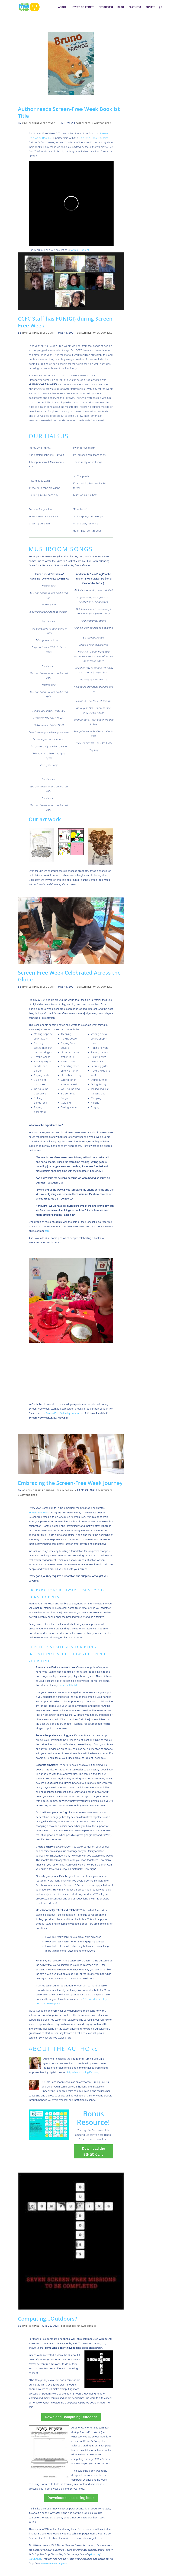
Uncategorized (101, 123)
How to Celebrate (82, 7)
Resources (106, 7)
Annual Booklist (80, 250)
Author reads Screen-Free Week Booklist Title (69, 112)
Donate (150, 7)
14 (85, 1335)
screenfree (83, 123)
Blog (120, 7)
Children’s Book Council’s (93, 138)
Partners (134, 7)
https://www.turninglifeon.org (82, 2072)
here (47, 1230)
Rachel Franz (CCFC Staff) (39, 123)
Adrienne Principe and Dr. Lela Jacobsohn (49, 1490)
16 (91, 1335)
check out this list (67, 1685)
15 (88, 1335)
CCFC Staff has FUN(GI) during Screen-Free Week (66, 322)
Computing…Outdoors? (47, 2318)
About (62, 7)
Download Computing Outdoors (71, 2417)
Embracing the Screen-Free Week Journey (70, 1482)
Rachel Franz (31, 2326)
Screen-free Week (39, 1512)
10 (74, 1335)
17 (94, 1335)
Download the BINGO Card (93, 2151)
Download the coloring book (70, 2498)
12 (80, 1335)
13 (82, 1335)
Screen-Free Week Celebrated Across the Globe (69, 976)
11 (77, 1335)
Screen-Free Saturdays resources (64, 1413)
